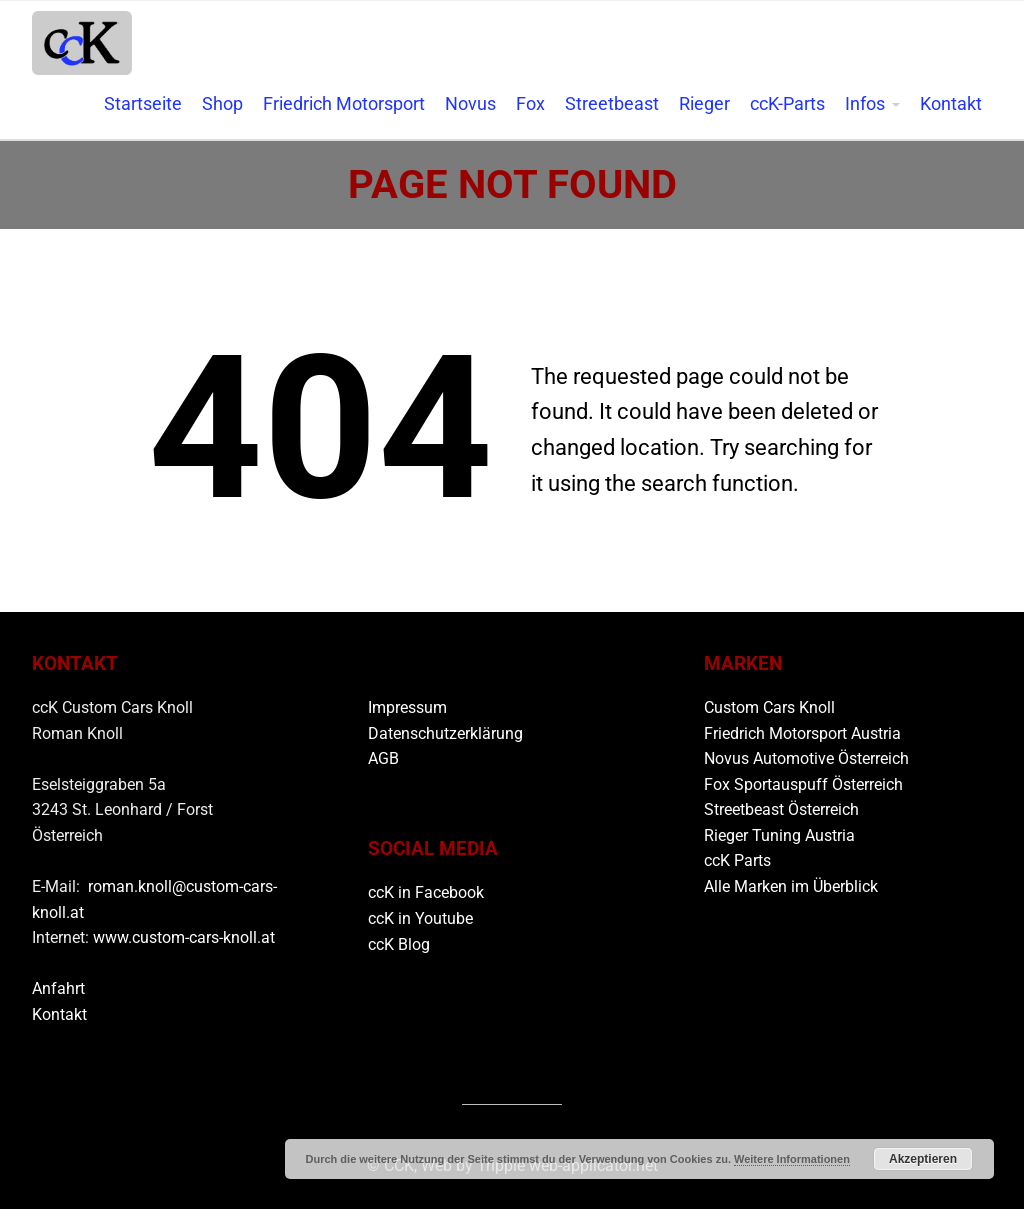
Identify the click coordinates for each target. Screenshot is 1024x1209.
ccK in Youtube (420, 918)
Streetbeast (612, 104)
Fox (530, 104)
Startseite (143, 104)
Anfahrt (58, 988)
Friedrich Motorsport (344, 104)
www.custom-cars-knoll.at (184, 937)
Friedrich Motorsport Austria (802, 733)
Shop (222, 104)
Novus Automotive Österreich (806, 758)
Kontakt (951, 104)
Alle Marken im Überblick (791, 886)
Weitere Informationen (792, 1159)
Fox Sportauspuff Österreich (803, 784)
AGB (383, 758)
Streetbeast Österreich (781, 809)
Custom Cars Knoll (769, 707)
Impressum (407, 707)
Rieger (704, 104)
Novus (470, 104)
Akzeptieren (923, 1159)
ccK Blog (399, 944)
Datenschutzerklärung (445, 733)
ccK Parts (737, 860)
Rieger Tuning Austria (779, 835)
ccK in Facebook (426, 892)
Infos (865, 104)
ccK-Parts (787, 104)
